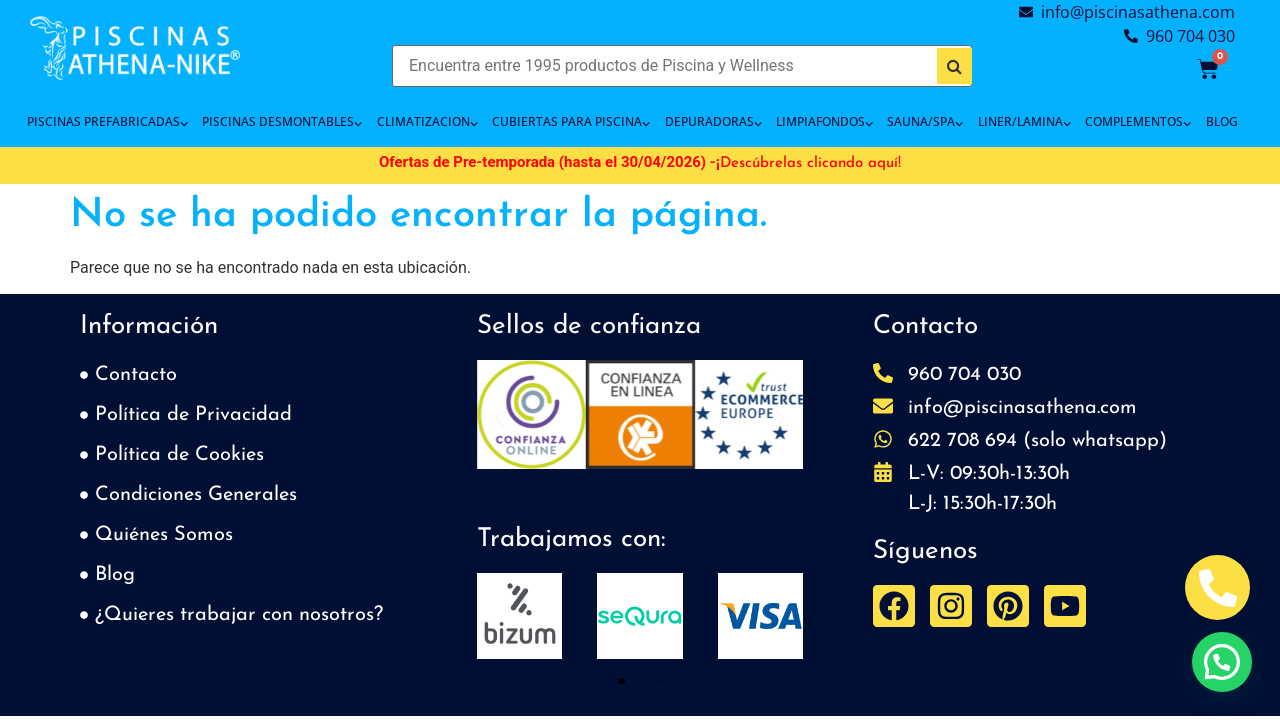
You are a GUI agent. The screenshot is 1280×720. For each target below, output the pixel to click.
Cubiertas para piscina (571, 122)
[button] (499, 418)
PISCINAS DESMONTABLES (282, 122)
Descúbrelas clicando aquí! (810, 163)
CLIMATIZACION (427, 122)
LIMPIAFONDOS (824, 122)
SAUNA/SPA (925, 122)
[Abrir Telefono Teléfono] (1217, 587)
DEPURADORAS (713, 122)
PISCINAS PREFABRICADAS (107, 122)
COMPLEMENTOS (1138, 122)
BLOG (1222, 121)
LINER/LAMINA (1024, 122)
